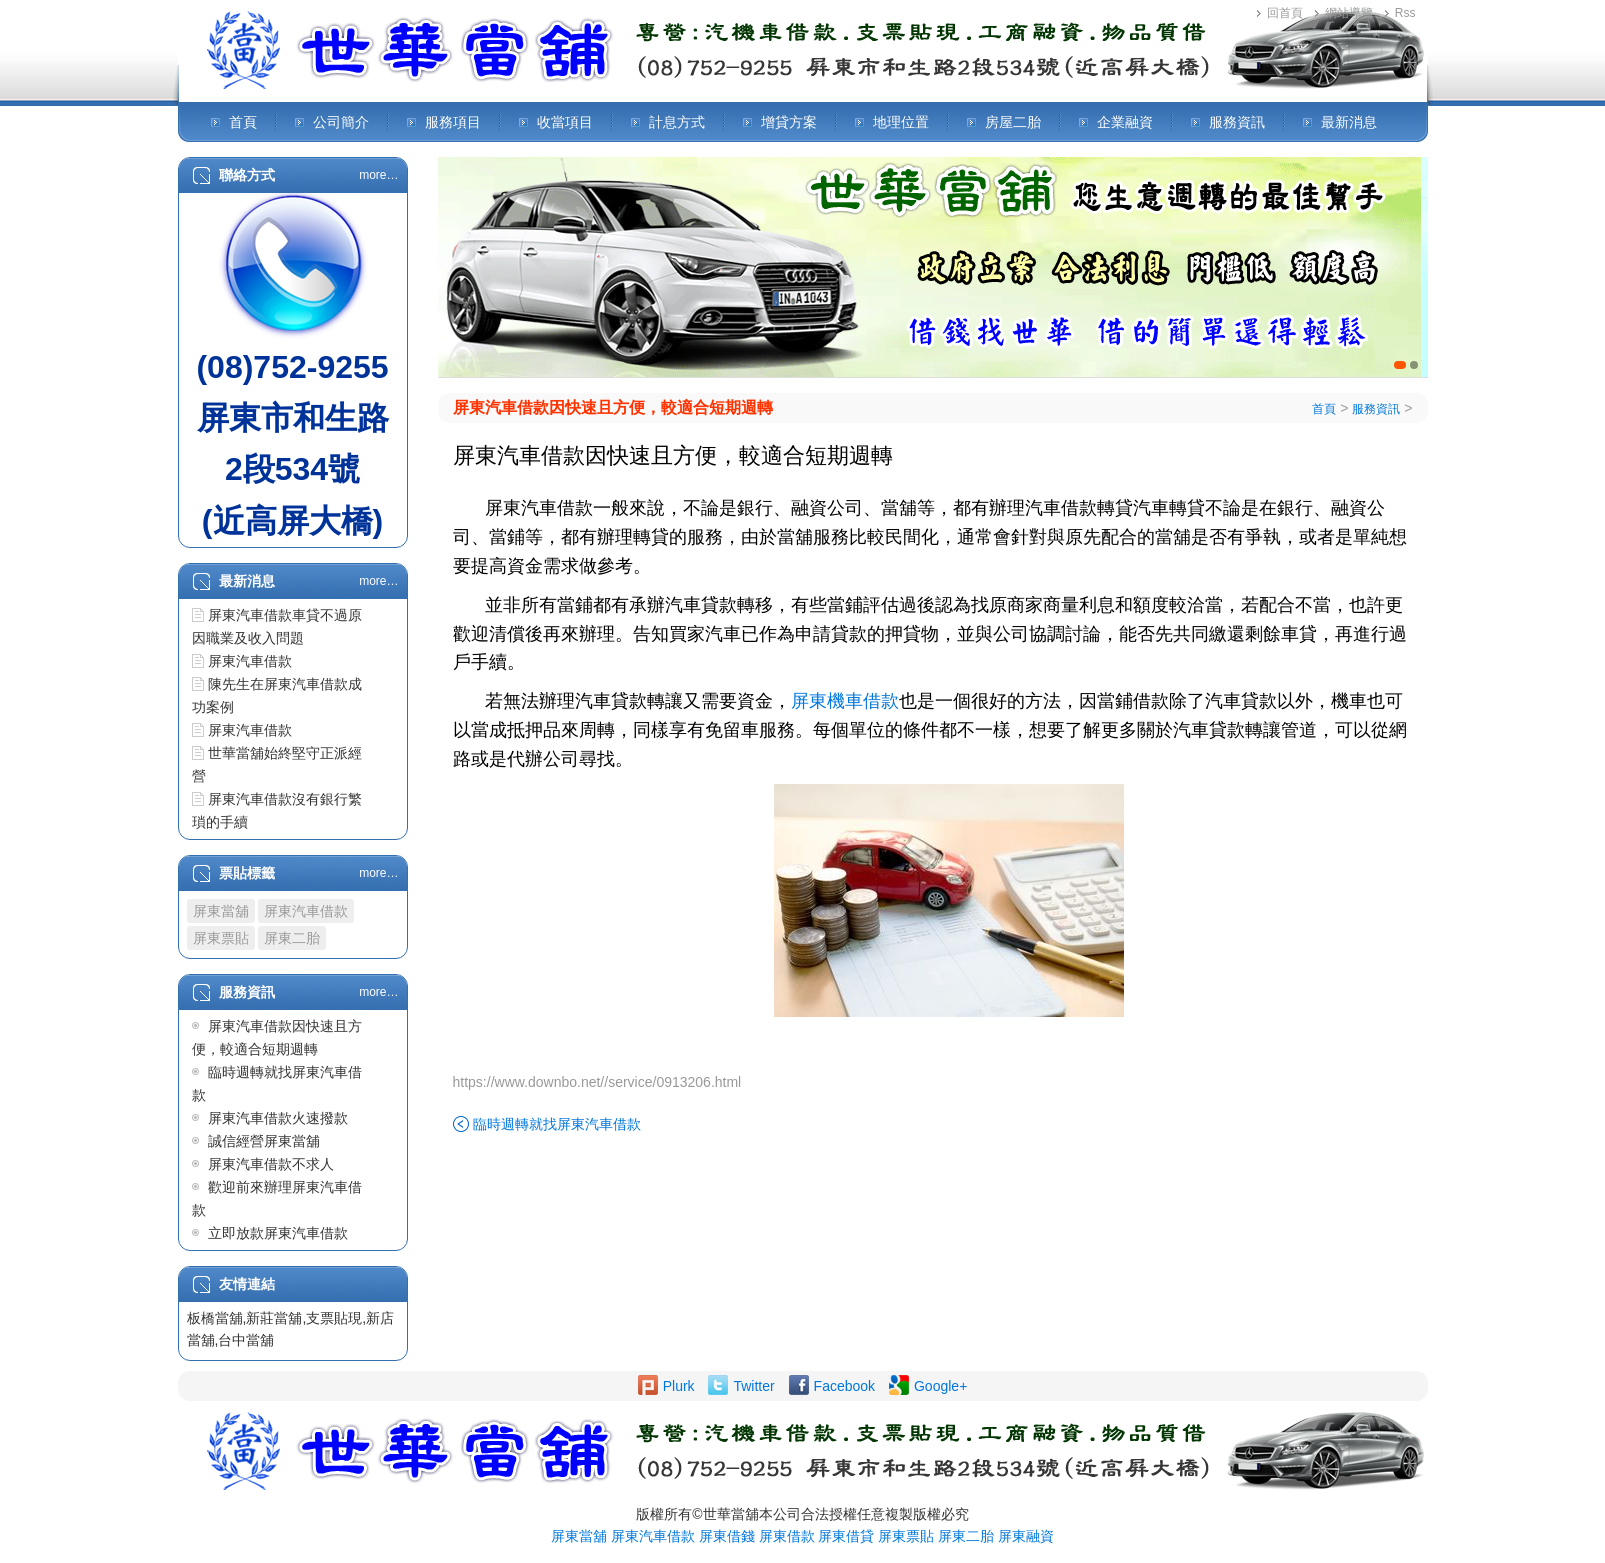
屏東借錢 (727, 1536)
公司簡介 (341, 122)
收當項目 (565, 122)
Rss (1405, 13)
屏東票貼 (221, 938)
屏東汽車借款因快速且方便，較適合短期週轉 (613, 407)
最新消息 (1349, 122)
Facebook (844, 1386)
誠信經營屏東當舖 (264, 1141)
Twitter (753, 1386)
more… (378, 175)
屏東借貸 (846, 1536)
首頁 (243, 122)
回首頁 (1285, 13)
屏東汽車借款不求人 (271, 1164)
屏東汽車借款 (250, 661)
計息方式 (677, 122)
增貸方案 (789, 122)
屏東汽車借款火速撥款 (278, 1118)
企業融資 (1125, 122)
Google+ (940, 1386)
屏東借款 (787, 1536)
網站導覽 (1349, 13)
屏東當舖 (221, 911)
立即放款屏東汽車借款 (278, 1233)
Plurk (679, 1386)
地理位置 (901, 122)
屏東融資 (1026, 1536)
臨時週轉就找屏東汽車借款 (557, 1124)
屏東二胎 (292, 938)
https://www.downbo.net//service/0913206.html (597, 1082)
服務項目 (453, 122)
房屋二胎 (1013, 122)
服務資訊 (1237, 122)
